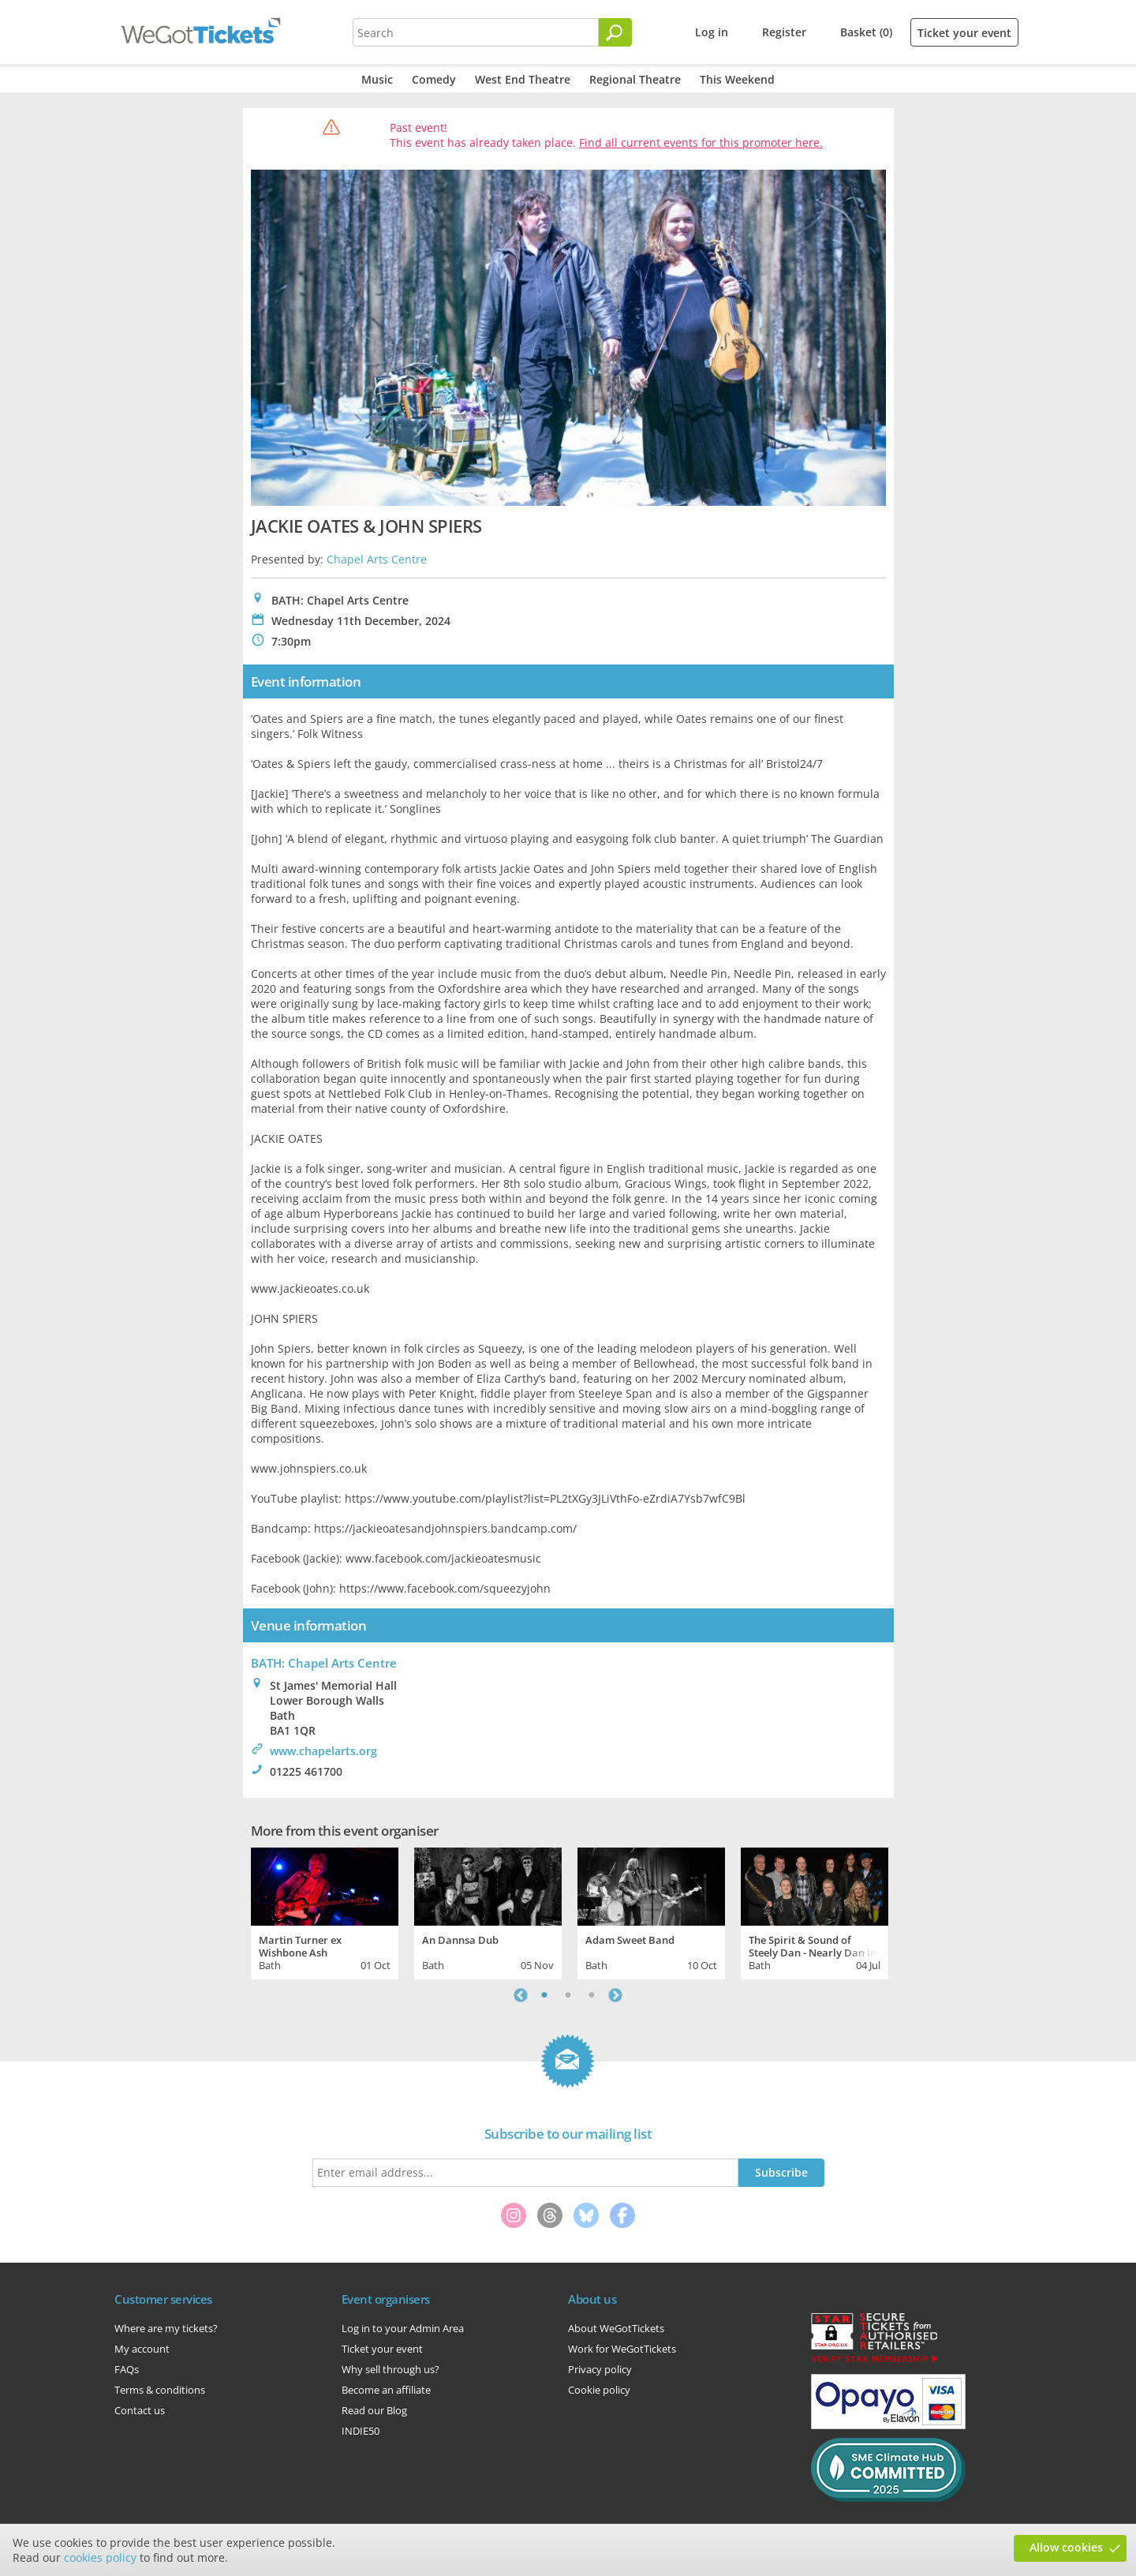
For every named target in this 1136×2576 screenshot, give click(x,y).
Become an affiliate (386, 2390)
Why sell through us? (390, 2369)
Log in (711, 31)
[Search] (615, 32)
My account (142, 2349)
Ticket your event (964, 32)
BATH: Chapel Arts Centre (324, 1663)
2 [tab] (568, 1995)
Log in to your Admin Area (403, 2328)
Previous (521, 1995)
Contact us (139, 2410)
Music (377, 79)
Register (784, 31)
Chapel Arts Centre (377, 559)
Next (615, 1995)
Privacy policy (600, 2369)
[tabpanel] (324, 1911)
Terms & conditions (159, 2390)
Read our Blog (374, 2410)
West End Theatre (522, 79)
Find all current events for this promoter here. (701, 142)
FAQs (126, 2369)
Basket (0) (866, 31)
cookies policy (100, 2557)
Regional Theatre (635, 79)
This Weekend (737, 79)
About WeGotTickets (616, 2328)
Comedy (434, 79)
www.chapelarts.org (323, 1750)
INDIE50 (360, 2431)
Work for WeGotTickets (622, 2349)
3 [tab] (592, 1995)
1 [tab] (544, 1995)
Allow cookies (1066, 2547)
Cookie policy (599, 2390)
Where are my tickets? (166, 2328)
